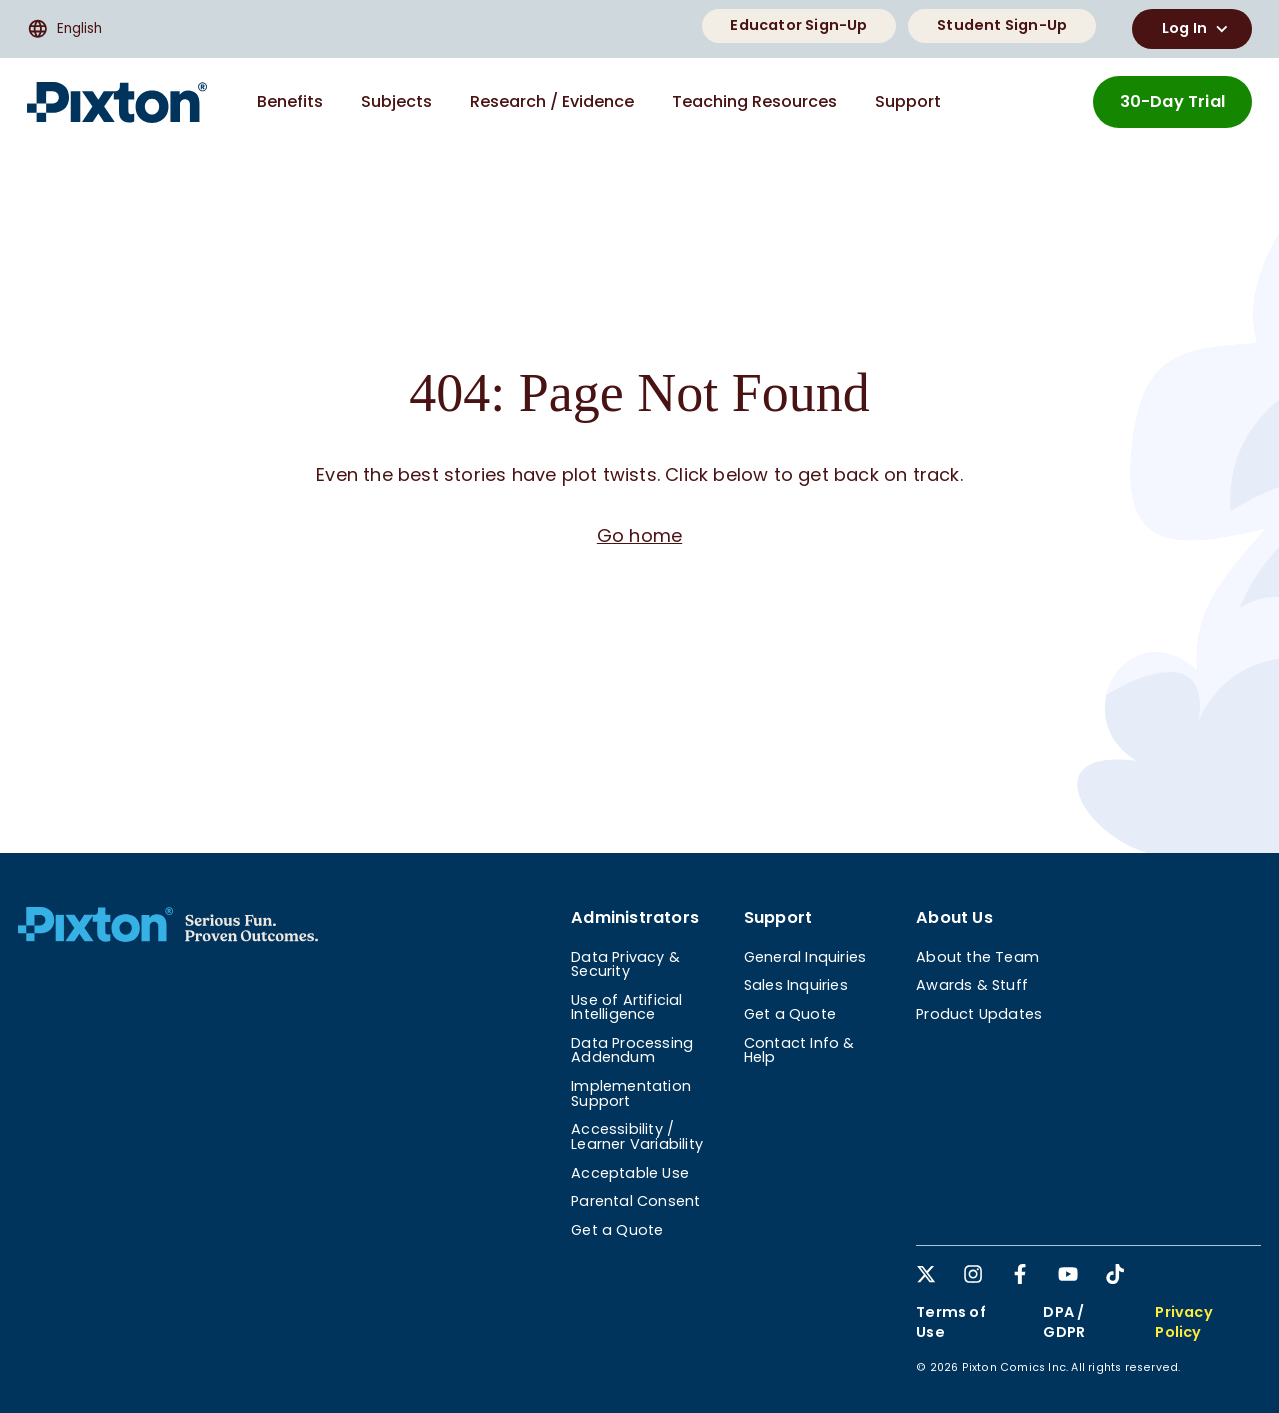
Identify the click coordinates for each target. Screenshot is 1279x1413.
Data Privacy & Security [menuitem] (625, 964)
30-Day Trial (1172, 101)
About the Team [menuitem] (977, 957)
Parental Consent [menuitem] (635, 1201)
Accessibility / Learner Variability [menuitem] (637, 1136)
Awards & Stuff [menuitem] (972, 985)
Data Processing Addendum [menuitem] (632, 1050)
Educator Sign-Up (798, 25)
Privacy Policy (1183, 1322)
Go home (639, 535)
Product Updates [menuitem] (979, 1014)
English (64, 29)
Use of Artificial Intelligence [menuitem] (626, 1007)
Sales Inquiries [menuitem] (796, 985)
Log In (1197, 29)
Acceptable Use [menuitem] (630, 1173)
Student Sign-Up (1002, 25)
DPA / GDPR (1064, 1322)
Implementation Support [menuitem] (631, 1093)
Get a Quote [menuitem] (617, 1230)
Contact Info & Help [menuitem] (799, 1050)
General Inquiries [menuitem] (805, 957)
